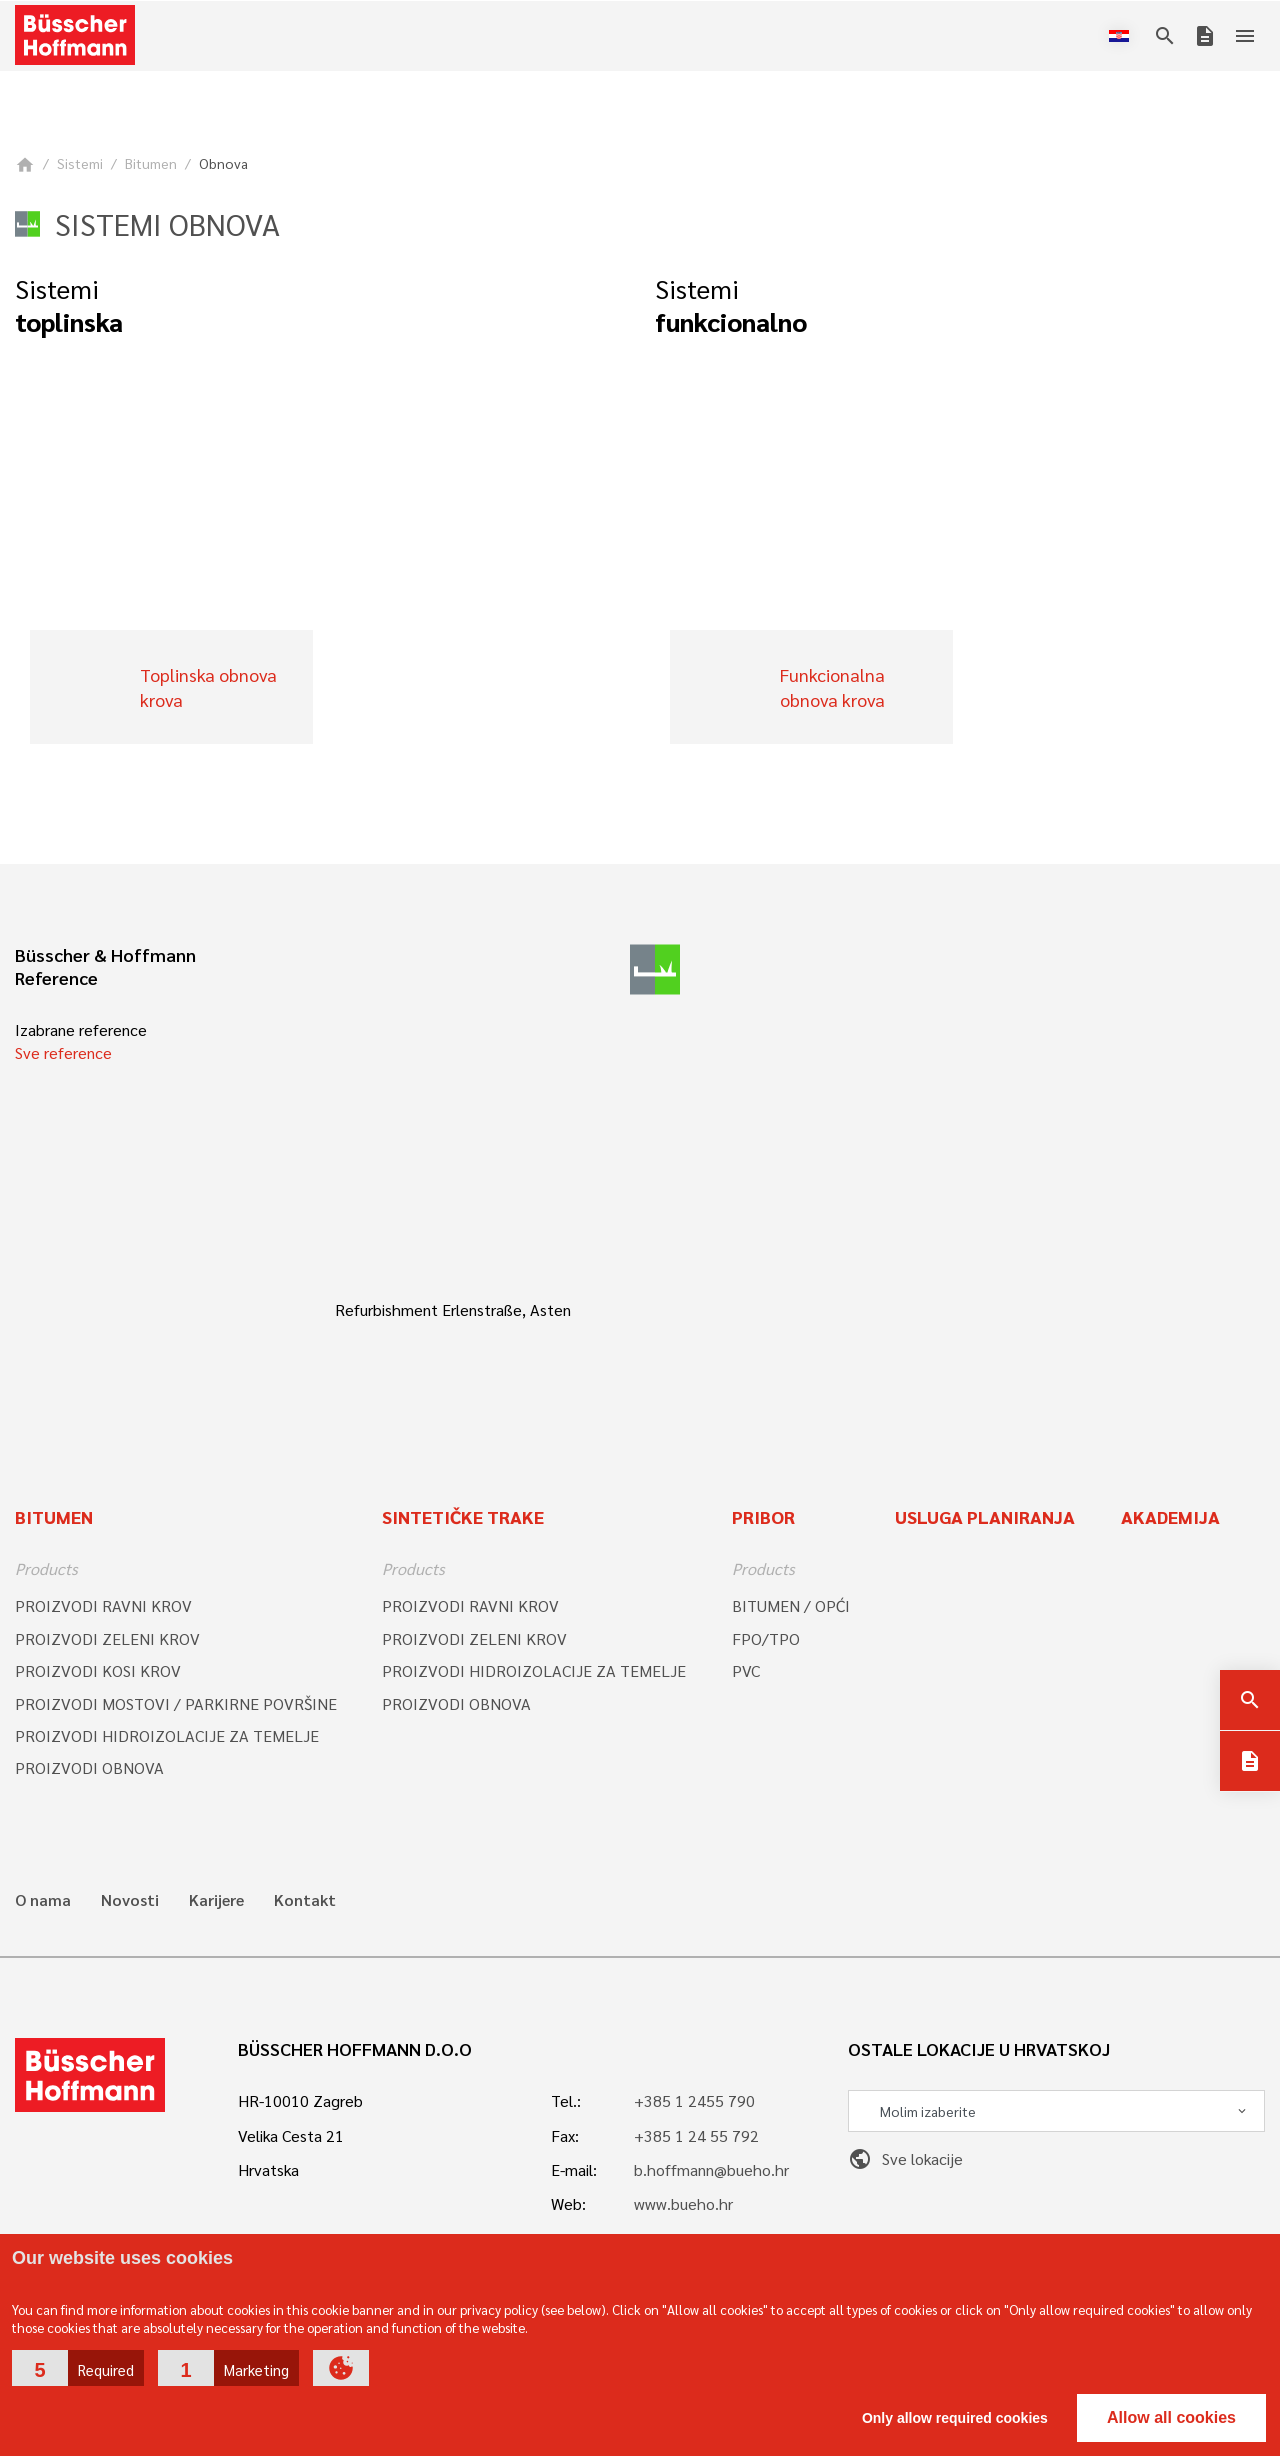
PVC (746, 1670)
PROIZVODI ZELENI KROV (107, 1638)
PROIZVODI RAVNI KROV (103, 1605)
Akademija (1170, 1516)
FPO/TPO (766, 1638)
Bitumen (151, 163)
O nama (43, 1900)
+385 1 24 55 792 (696, 2135)
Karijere (216, 1900)
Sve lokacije (905, 2158)
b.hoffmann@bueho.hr (711, 2169)
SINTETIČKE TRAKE (463, 1516)
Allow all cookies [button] (1171, 2417)
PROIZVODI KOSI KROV (98, 1670)
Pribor (763, 1516)
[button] (78, 2368)
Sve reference (63, 1052)
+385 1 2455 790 (694, 2100)
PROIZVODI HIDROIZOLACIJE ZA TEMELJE (167, 1735)
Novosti (130, 1900)
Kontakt (305, 1900)
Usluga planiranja (985, 1516)
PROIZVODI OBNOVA (89, 1767)
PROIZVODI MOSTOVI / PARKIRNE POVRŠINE (176, 1703)
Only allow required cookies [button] (955, 2418)
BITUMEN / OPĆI (791, 1605)
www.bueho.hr (683, 2203)
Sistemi (80, 163)
